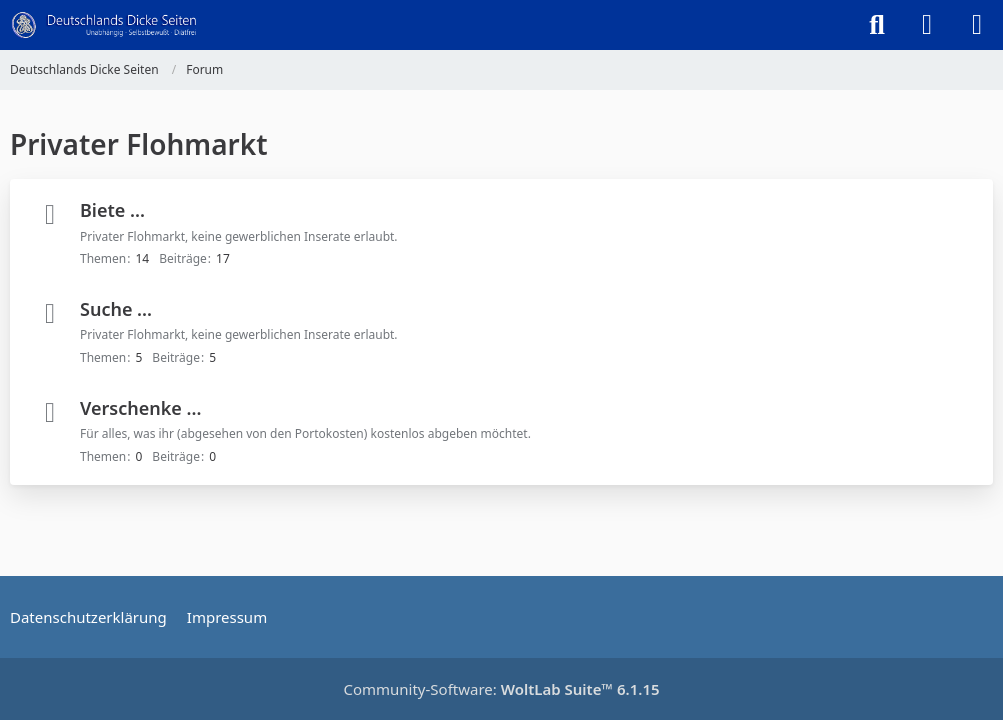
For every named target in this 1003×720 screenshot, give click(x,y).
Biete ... (112, 210)
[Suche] (877, 25)
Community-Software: (501, 689)
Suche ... (116, 309)
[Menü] (977, 25)
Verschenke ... (140, 408)
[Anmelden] (927, 25)
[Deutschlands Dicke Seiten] (104, 25)
